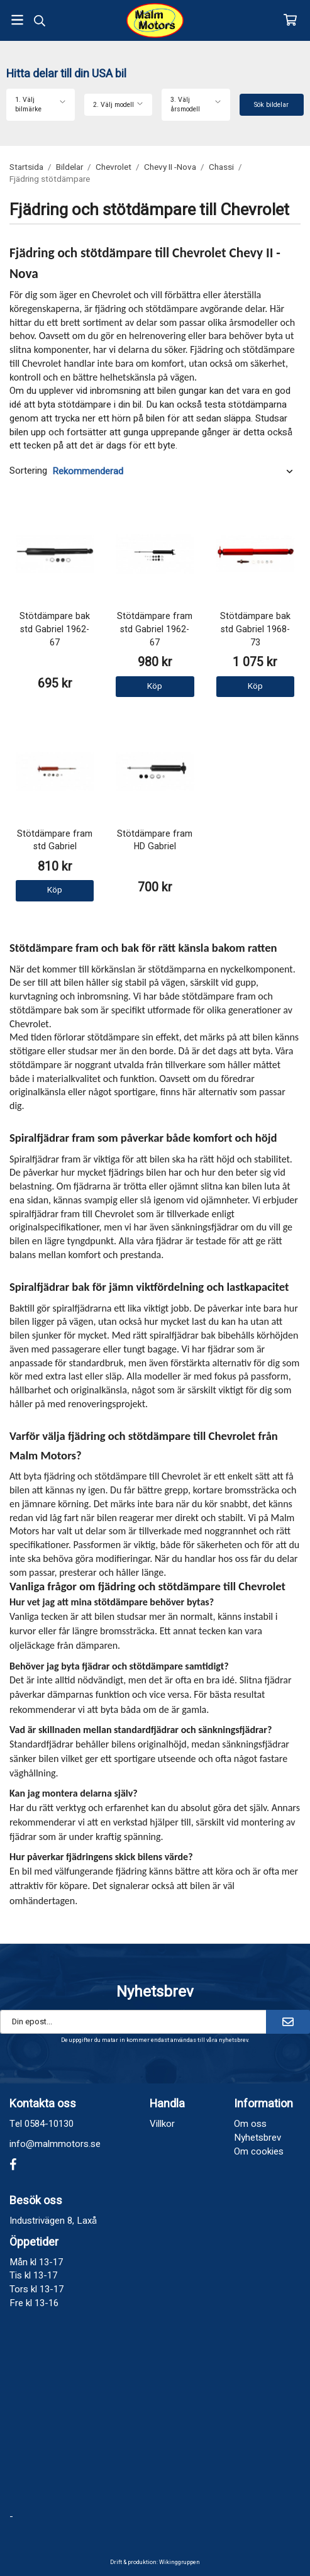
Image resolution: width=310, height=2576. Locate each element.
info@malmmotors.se (55, 2144)
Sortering (28, 470)
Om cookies (259, 2151)
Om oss (250, 2124)
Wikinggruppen (179, 2562)
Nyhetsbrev (257, 2137)
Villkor (162, 2124)
